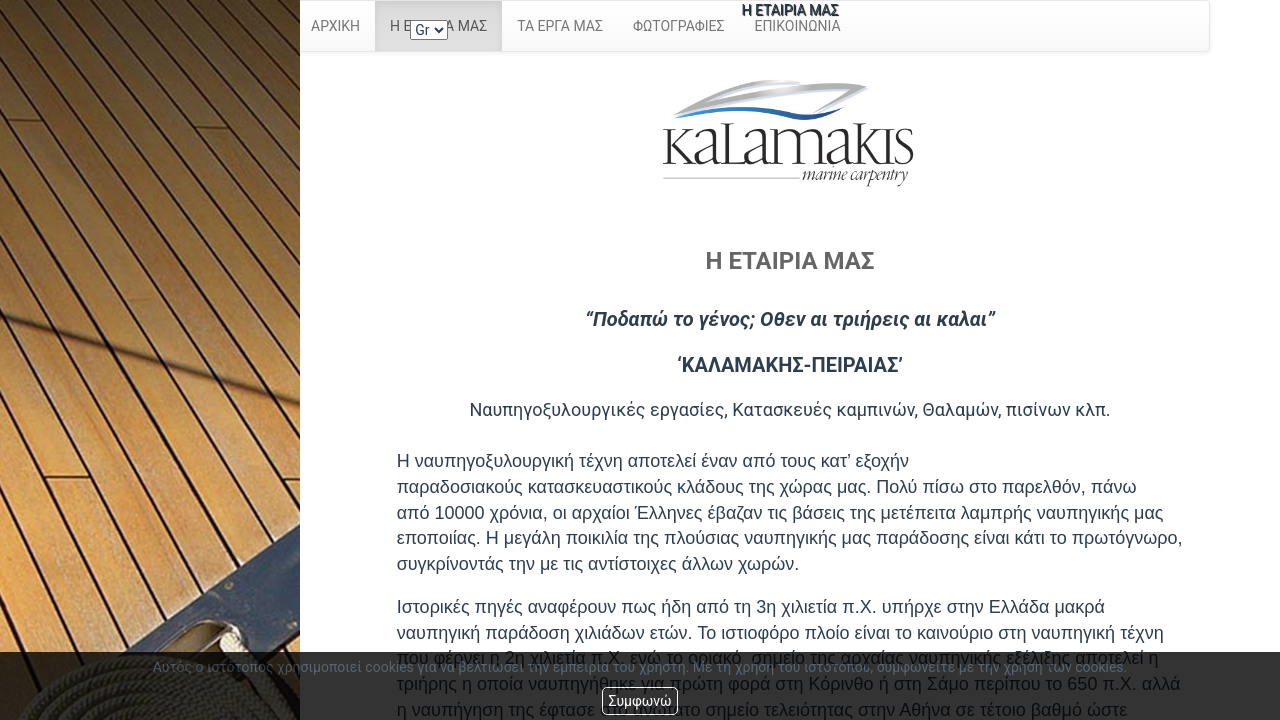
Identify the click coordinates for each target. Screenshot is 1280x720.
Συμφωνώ (639, 701)
